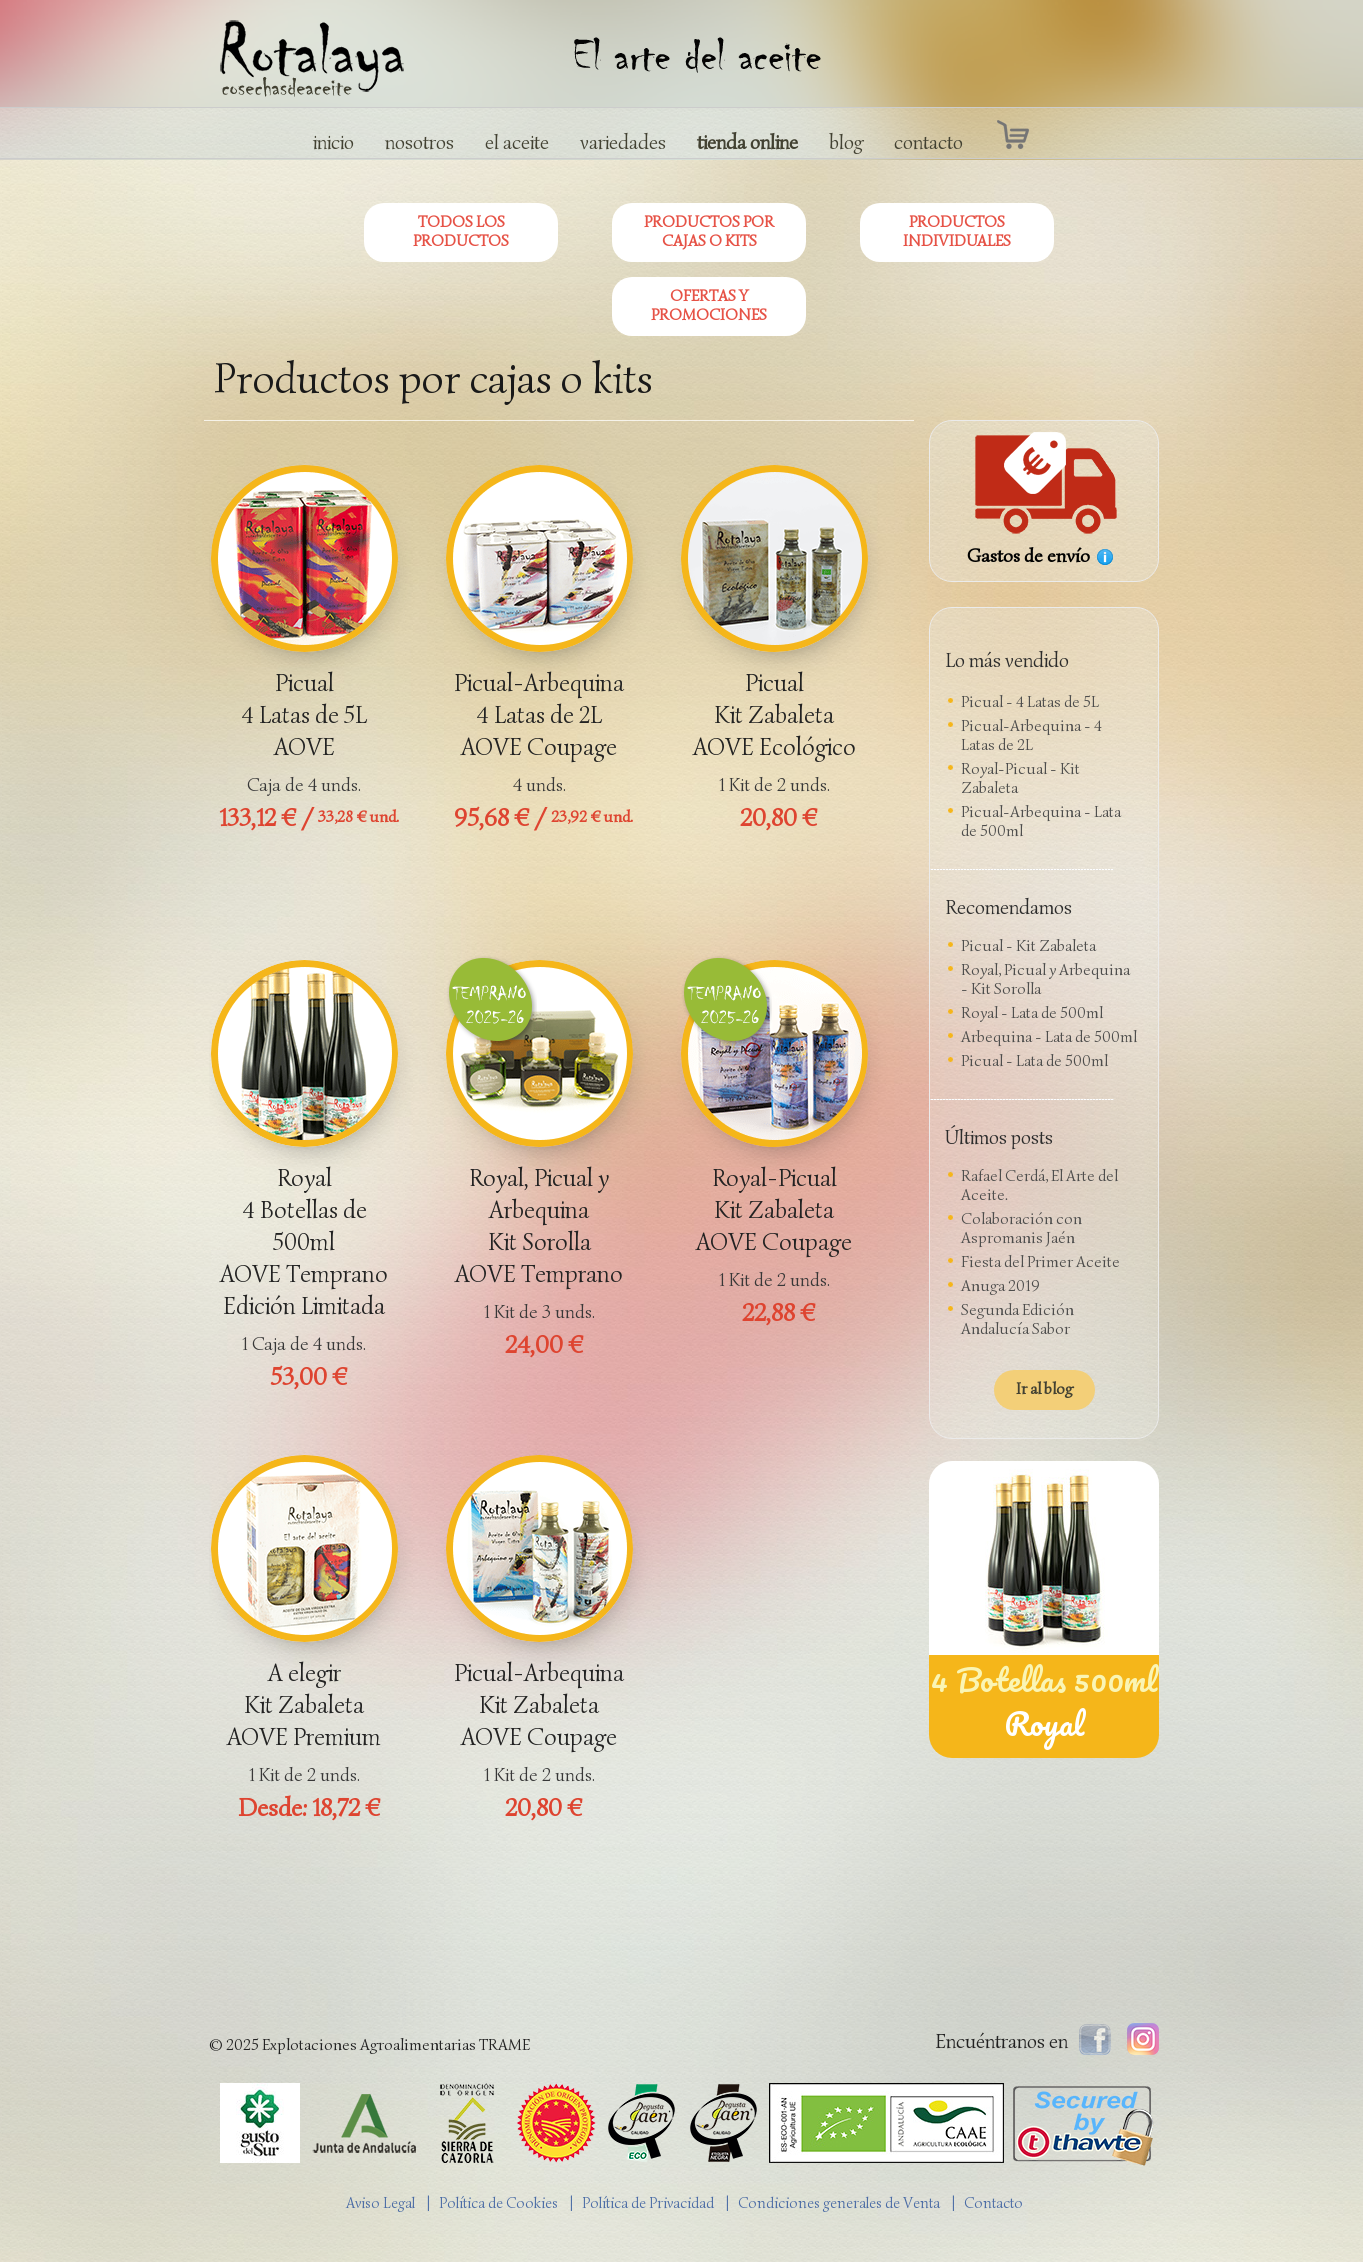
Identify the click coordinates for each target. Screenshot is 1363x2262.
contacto (928, 142)
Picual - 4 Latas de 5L (1030, 702)
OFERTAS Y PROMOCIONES (709, 305)
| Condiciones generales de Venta (837, 2203)
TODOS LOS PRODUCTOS (461, 231)
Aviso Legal (380, 2203)
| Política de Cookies (497, 2203)
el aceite (517, 142)
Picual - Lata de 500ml (1034, 1061)
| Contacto (992, 2203)
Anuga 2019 (1000, 1286)
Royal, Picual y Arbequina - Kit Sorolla (1045, 979)
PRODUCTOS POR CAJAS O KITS (709, 231)
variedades (623, 142)
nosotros (419, 142)
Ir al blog (1044, 1389)
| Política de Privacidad (646, 2203)
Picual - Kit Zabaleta (1028, 946)
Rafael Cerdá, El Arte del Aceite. (1039, 1185)
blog (846, 142)
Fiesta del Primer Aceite (1040, 1262)
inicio (333, 142)
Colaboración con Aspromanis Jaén (1021, 1228)
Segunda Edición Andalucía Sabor (1017, 1319)
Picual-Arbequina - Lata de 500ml (1041, 821)
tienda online (747, 142)
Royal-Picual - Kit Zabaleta (1020, 778)
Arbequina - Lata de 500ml (1049, 1037)
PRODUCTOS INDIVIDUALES (957, 231)
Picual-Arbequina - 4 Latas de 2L (1031, 735)
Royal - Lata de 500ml (1032, 1013)
